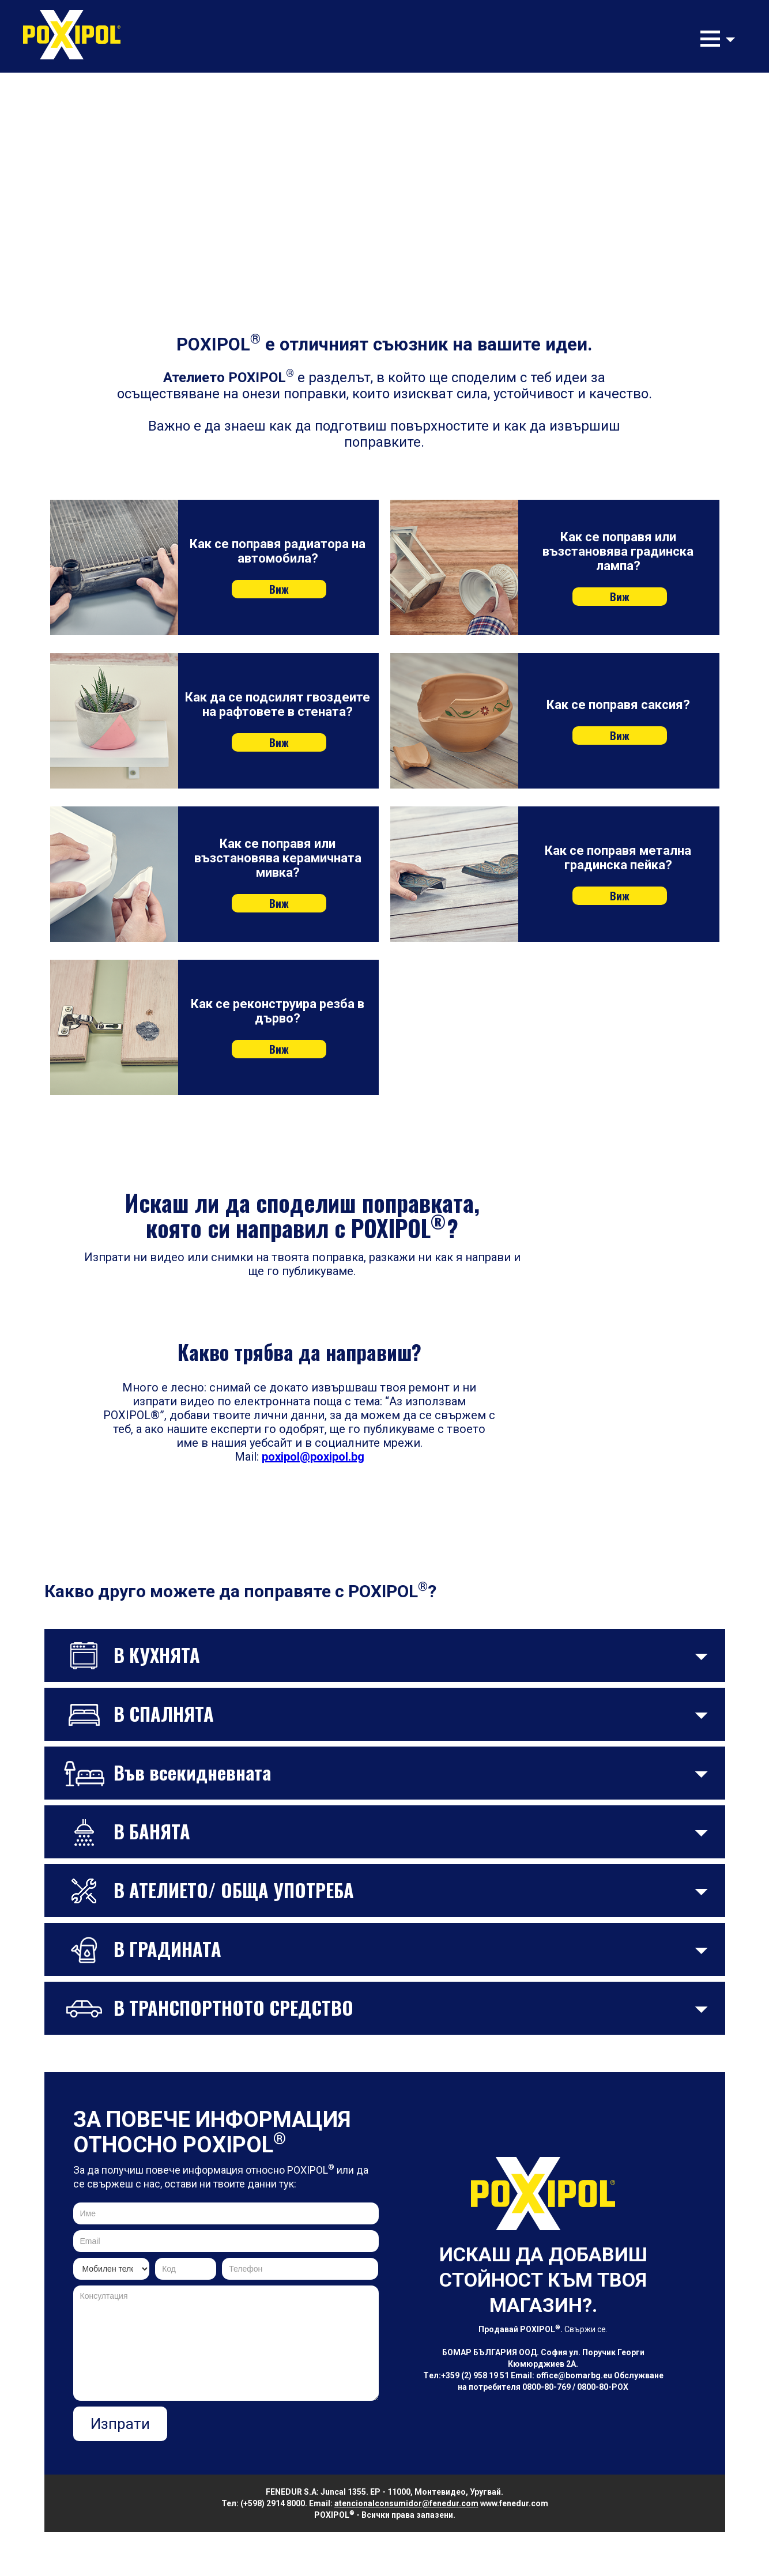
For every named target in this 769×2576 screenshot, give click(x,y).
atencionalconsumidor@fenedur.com (406, 2503)
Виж (279, 589)
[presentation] (291, 2429)
